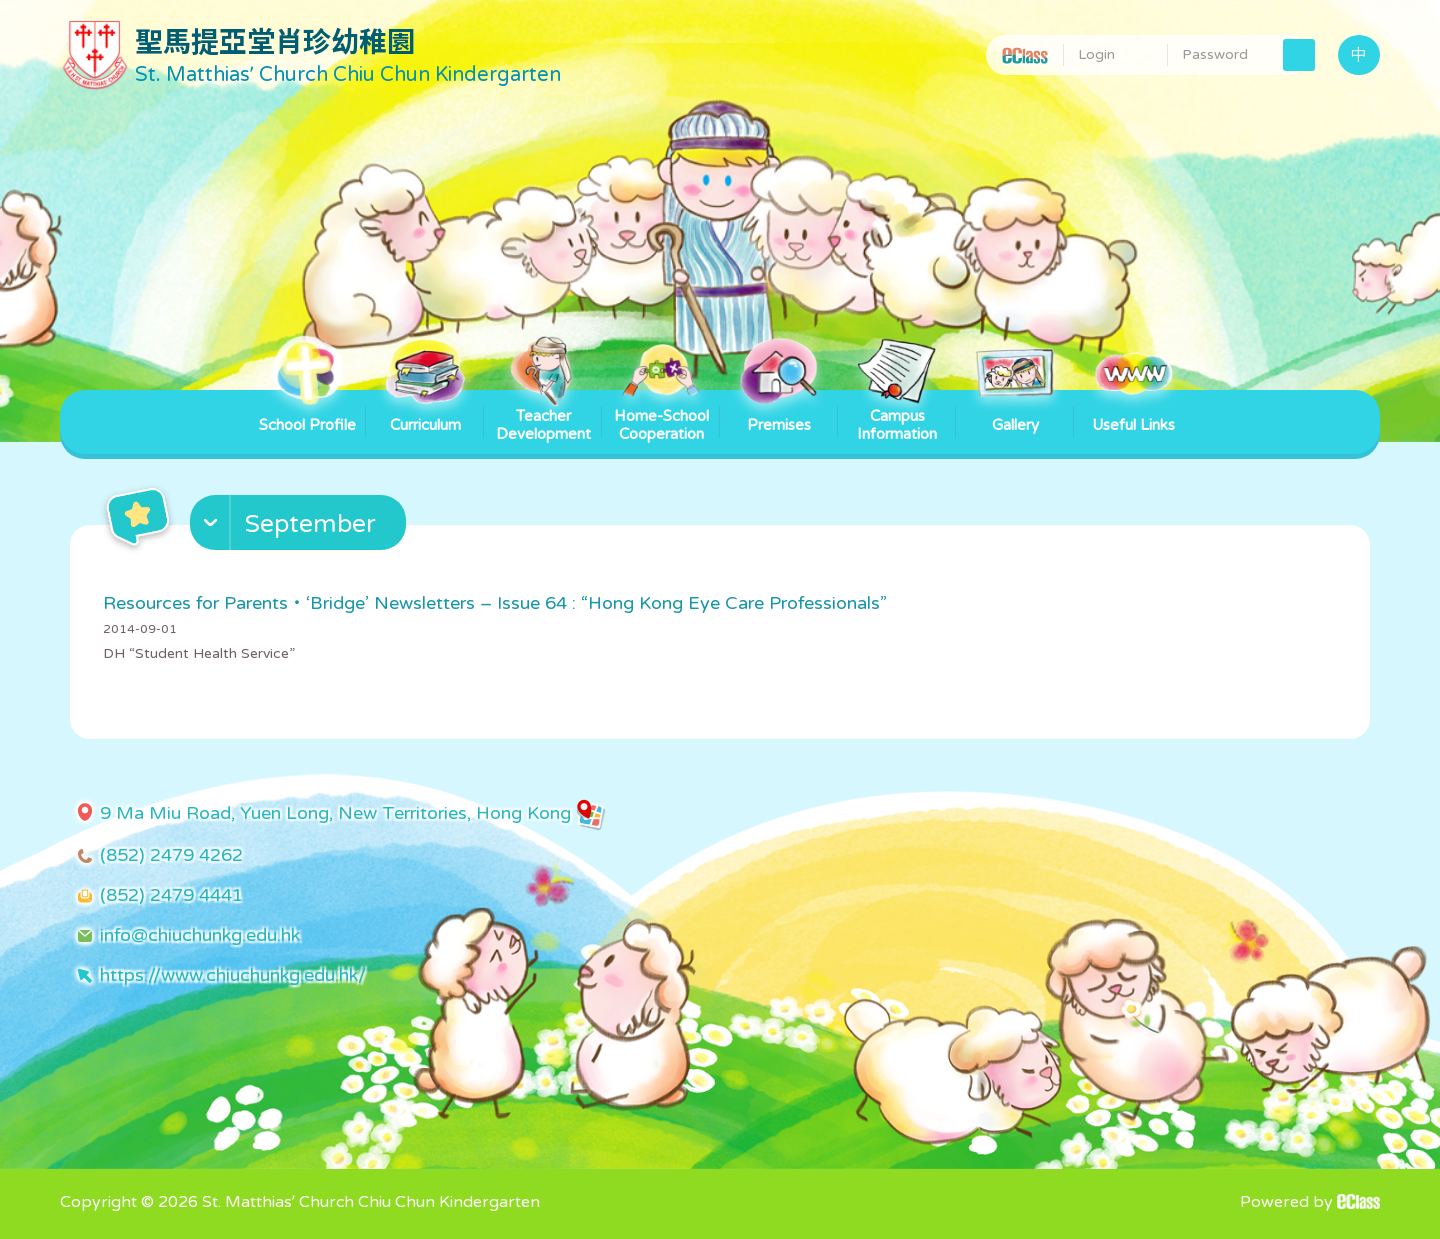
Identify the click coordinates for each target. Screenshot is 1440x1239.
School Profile (307, 412)
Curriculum (425, 412)
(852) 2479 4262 (171, 855)
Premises (779, 412)
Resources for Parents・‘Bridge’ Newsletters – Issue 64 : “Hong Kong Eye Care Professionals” (495, 603)
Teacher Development (543, 416)
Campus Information (897, 416)
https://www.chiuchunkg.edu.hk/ (233, 975)
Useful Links (1133, 412)
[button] (300, 527)
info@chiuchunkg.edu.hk (200, 935)
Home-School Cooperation (661, 416)
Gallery (1015, 412)
